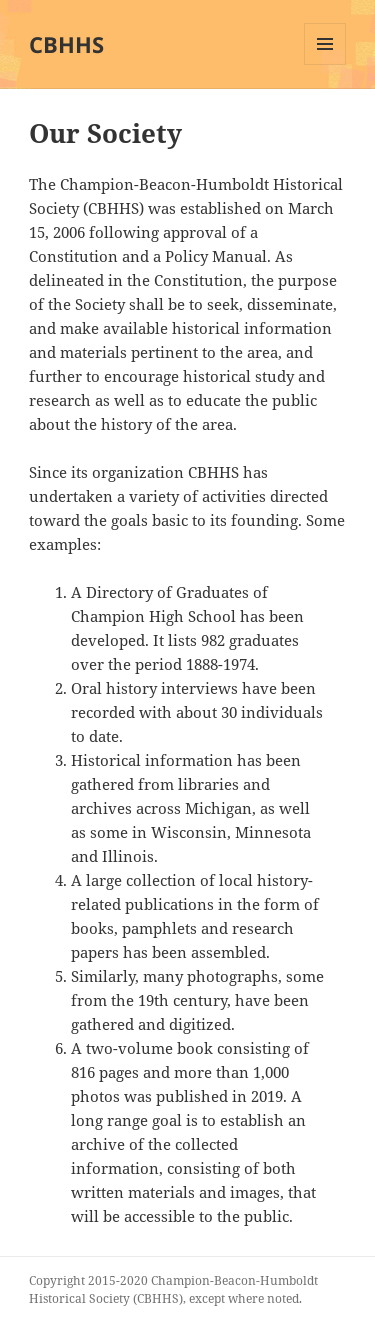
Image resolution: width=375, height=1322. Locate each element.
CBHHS (66, 44)
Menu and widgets (325, 64)
